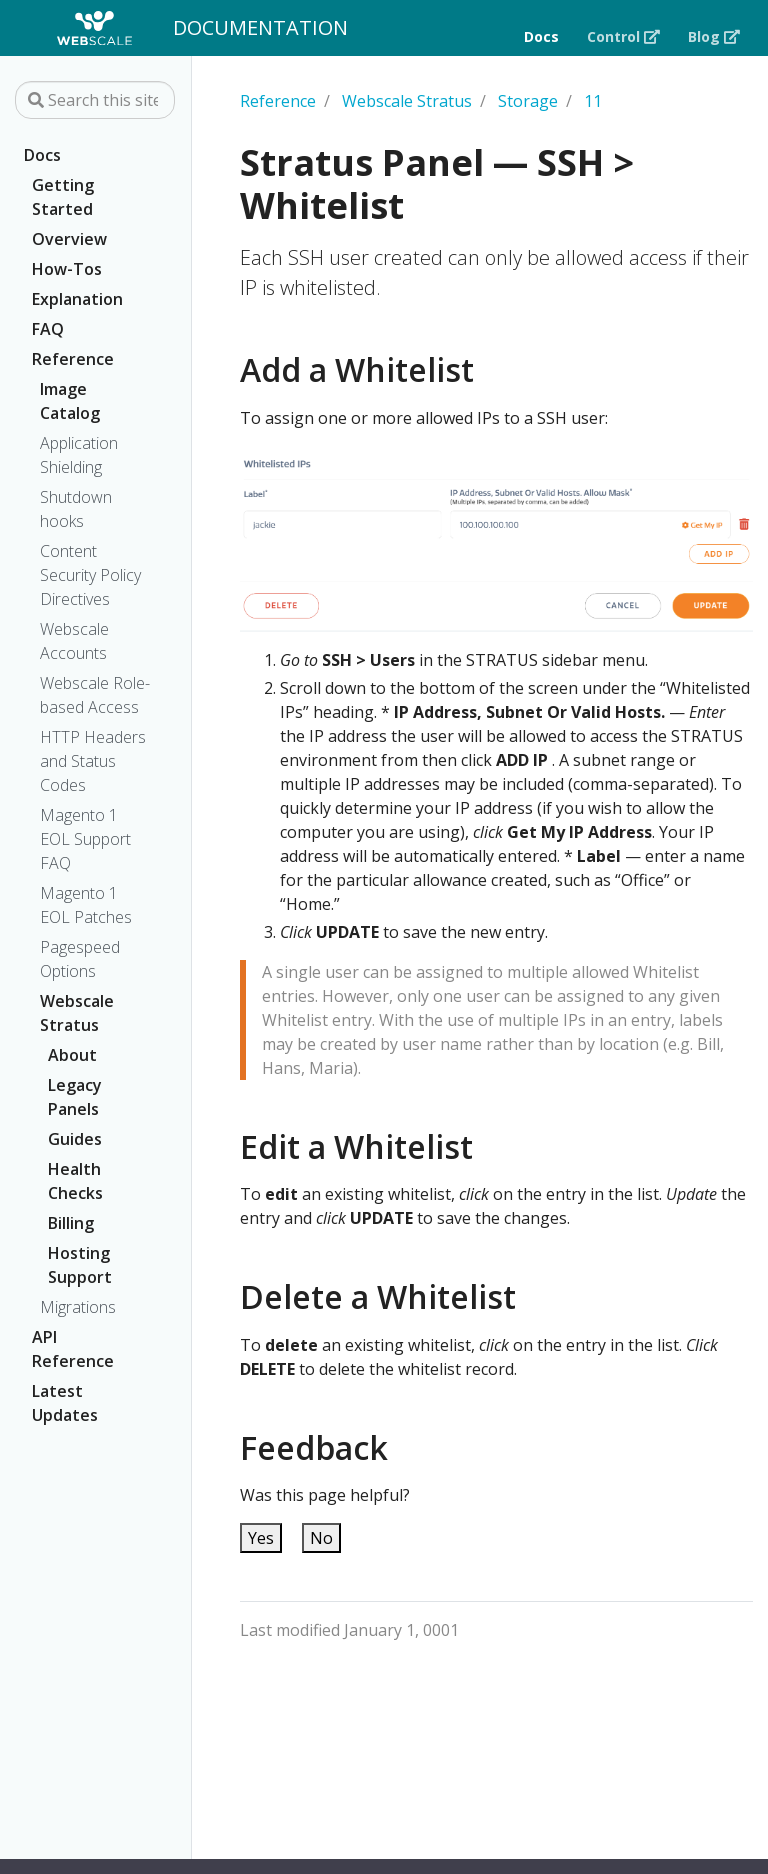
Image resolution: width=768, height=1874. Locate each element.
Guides (75, 1139)
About (72, 1055)
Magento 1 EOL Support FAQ (85, 839)
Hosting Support (80, 1265)
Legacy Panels (75, 1097)
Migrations (78, 1307)
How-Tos (67, 269)
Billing (71, 1223)
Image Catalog (70, 401)
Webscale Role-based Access (95, 695)
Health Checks (75, 1181)
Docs (42, 155)
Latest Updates (65, 1403)
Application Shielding (79, 455)
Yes (261, 1538)
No (321, 1538)
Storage (528, 101)
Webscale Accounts (74, 641)
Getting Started (63, 197)
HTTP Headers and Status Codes (93, 761)
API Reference (73, 1349)
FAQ (48, 329)
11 (593, 101)
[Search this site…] (95, 100)
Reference (73, 359)
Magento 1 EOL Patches (86, 905)
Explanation (77, 299)
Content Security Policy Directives (90, 575)
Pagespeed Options (80, 959)
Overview (69, 239)
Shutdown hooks (76, 509)
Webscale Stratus (77, 1013)
